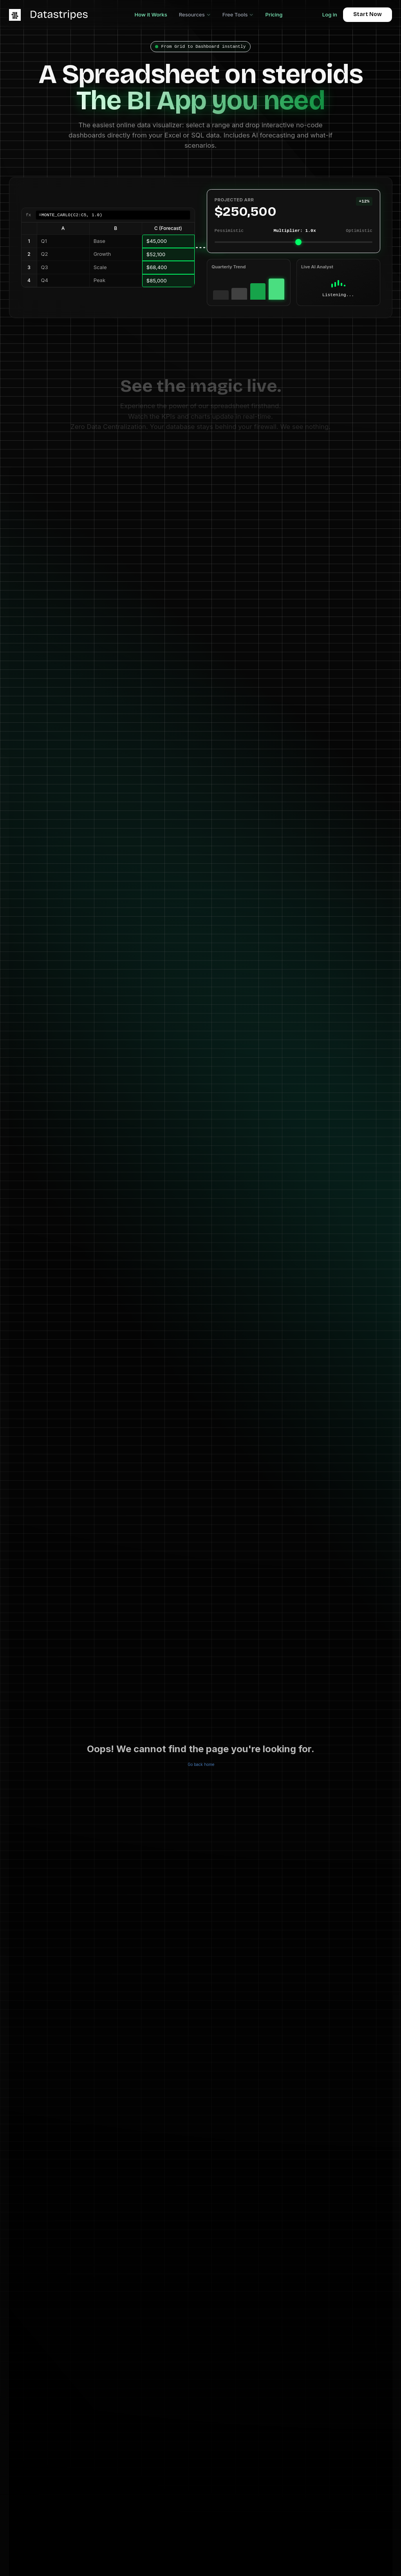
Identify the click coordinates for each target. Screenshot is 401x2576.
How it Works (151, 14)
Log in (329, 14)
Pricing (274, 14)
